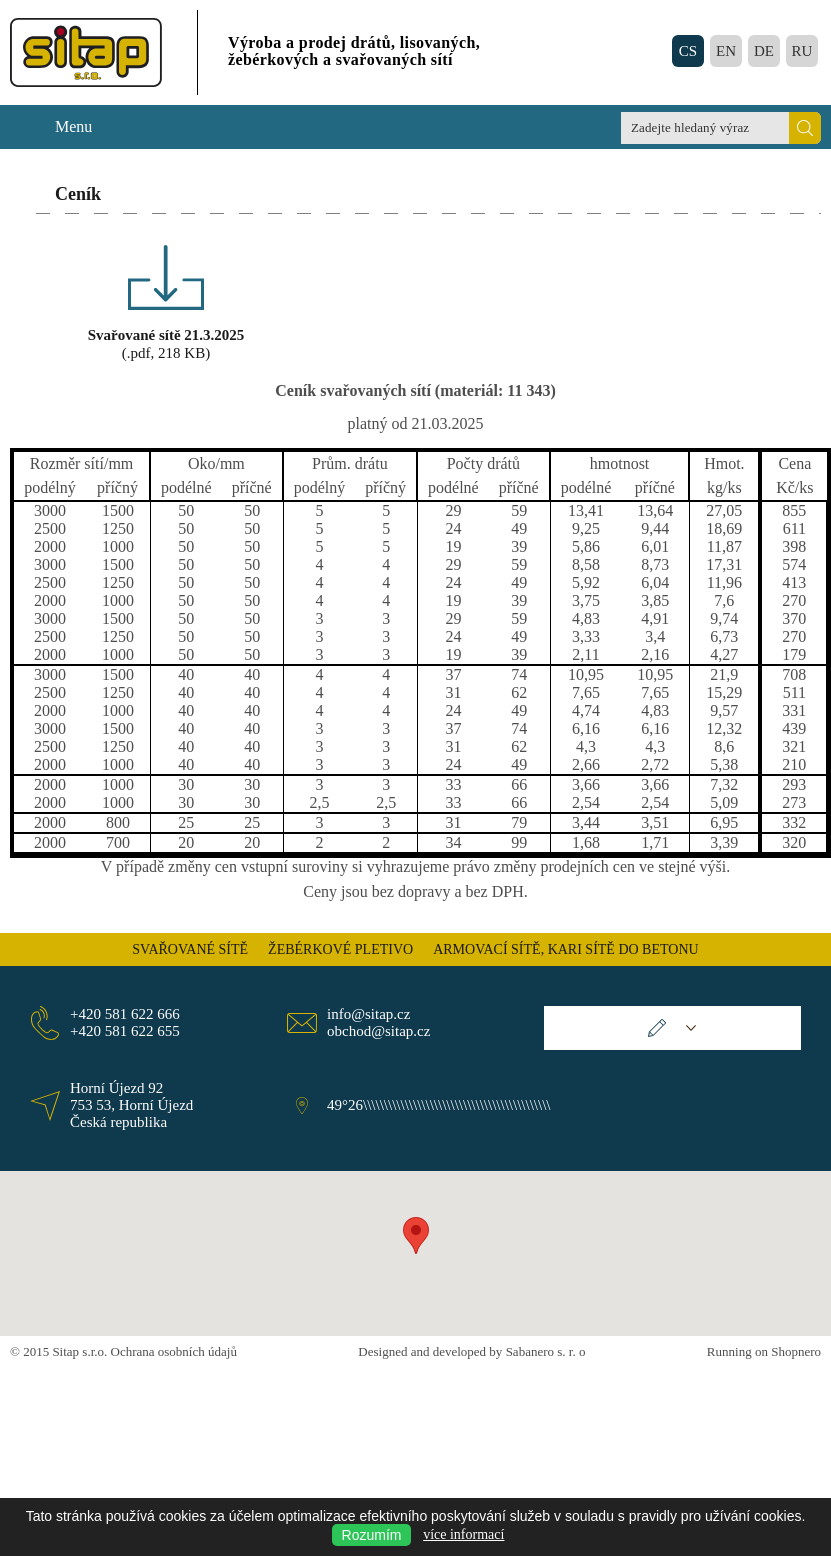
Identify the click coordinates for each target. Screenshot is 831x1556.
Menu (73, 126)
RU (802, 51)
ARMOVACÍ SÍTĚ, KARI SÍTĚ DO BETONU (566, 949)
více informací (463, 1534)
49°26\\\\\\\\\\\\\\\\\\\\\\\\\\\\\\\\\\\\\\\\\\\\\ (435, 1105)
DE (764, 51)
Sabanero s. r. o (546, 1351)
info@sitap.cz (368, 1014)
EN (726, 51)
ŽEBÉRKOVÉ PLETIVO (340, 949)
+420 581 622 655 (125, 1031)
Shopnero (796, 1351)
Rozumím (372, 1535)
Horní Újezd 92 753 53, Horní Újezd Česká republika (131, 1105)
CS (688, 51)
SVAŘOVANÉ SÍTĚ (190, 949)
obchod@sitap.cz (378, 1031)
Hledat (805, 128)
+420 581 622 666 (125, 1014)
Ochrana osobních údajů (174, 1351)
